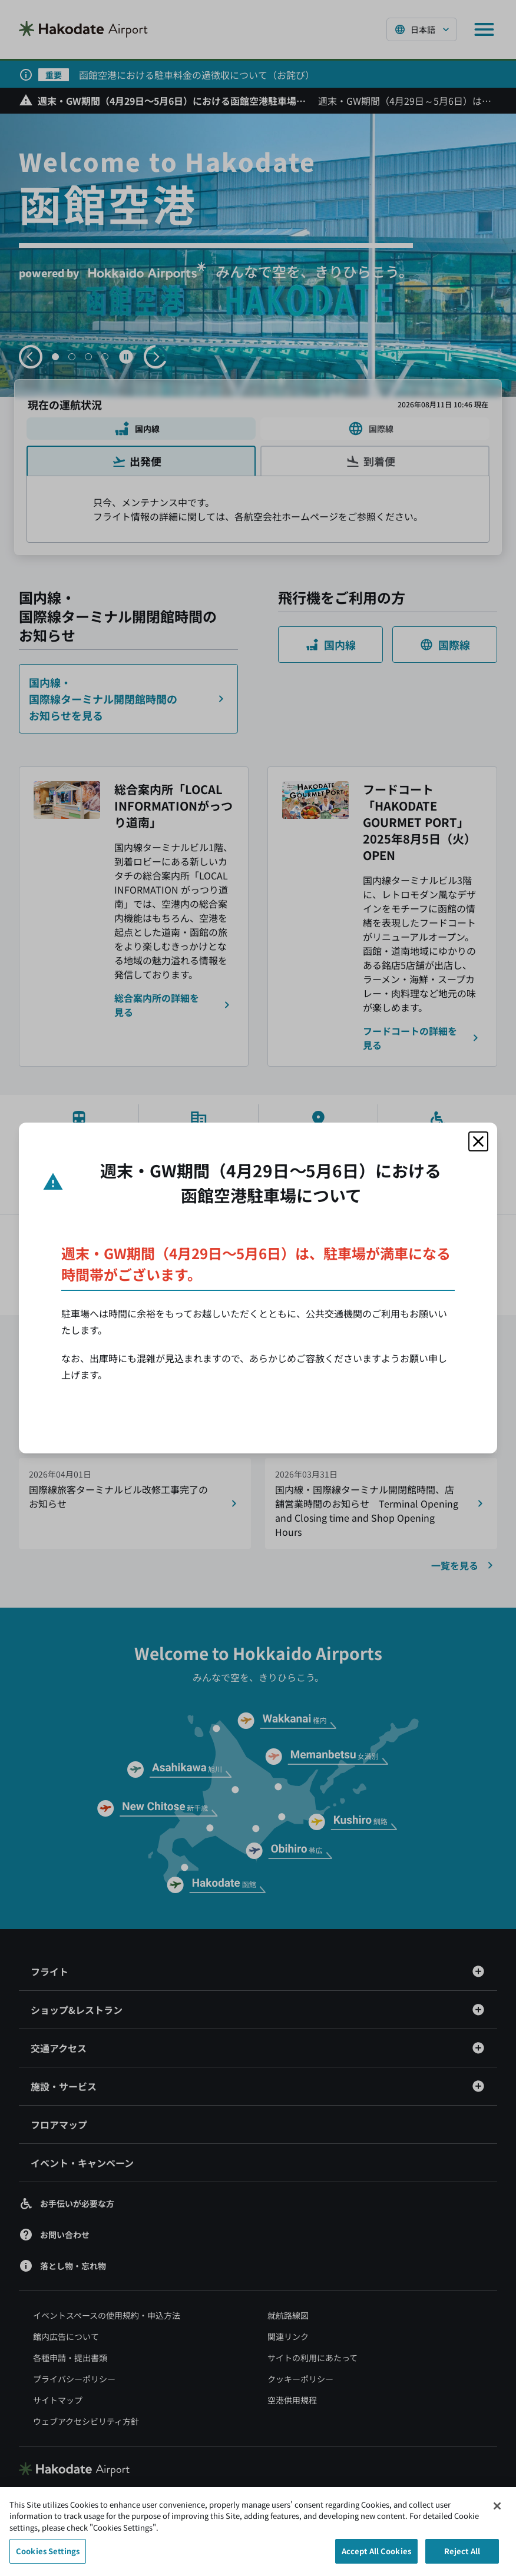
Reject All (462, 2556)
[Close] (497, 2511)
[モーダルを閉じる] (478, 1141)
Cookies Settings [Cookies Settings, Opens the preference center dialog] (48, 2556)
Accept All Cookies (376, 2556)
